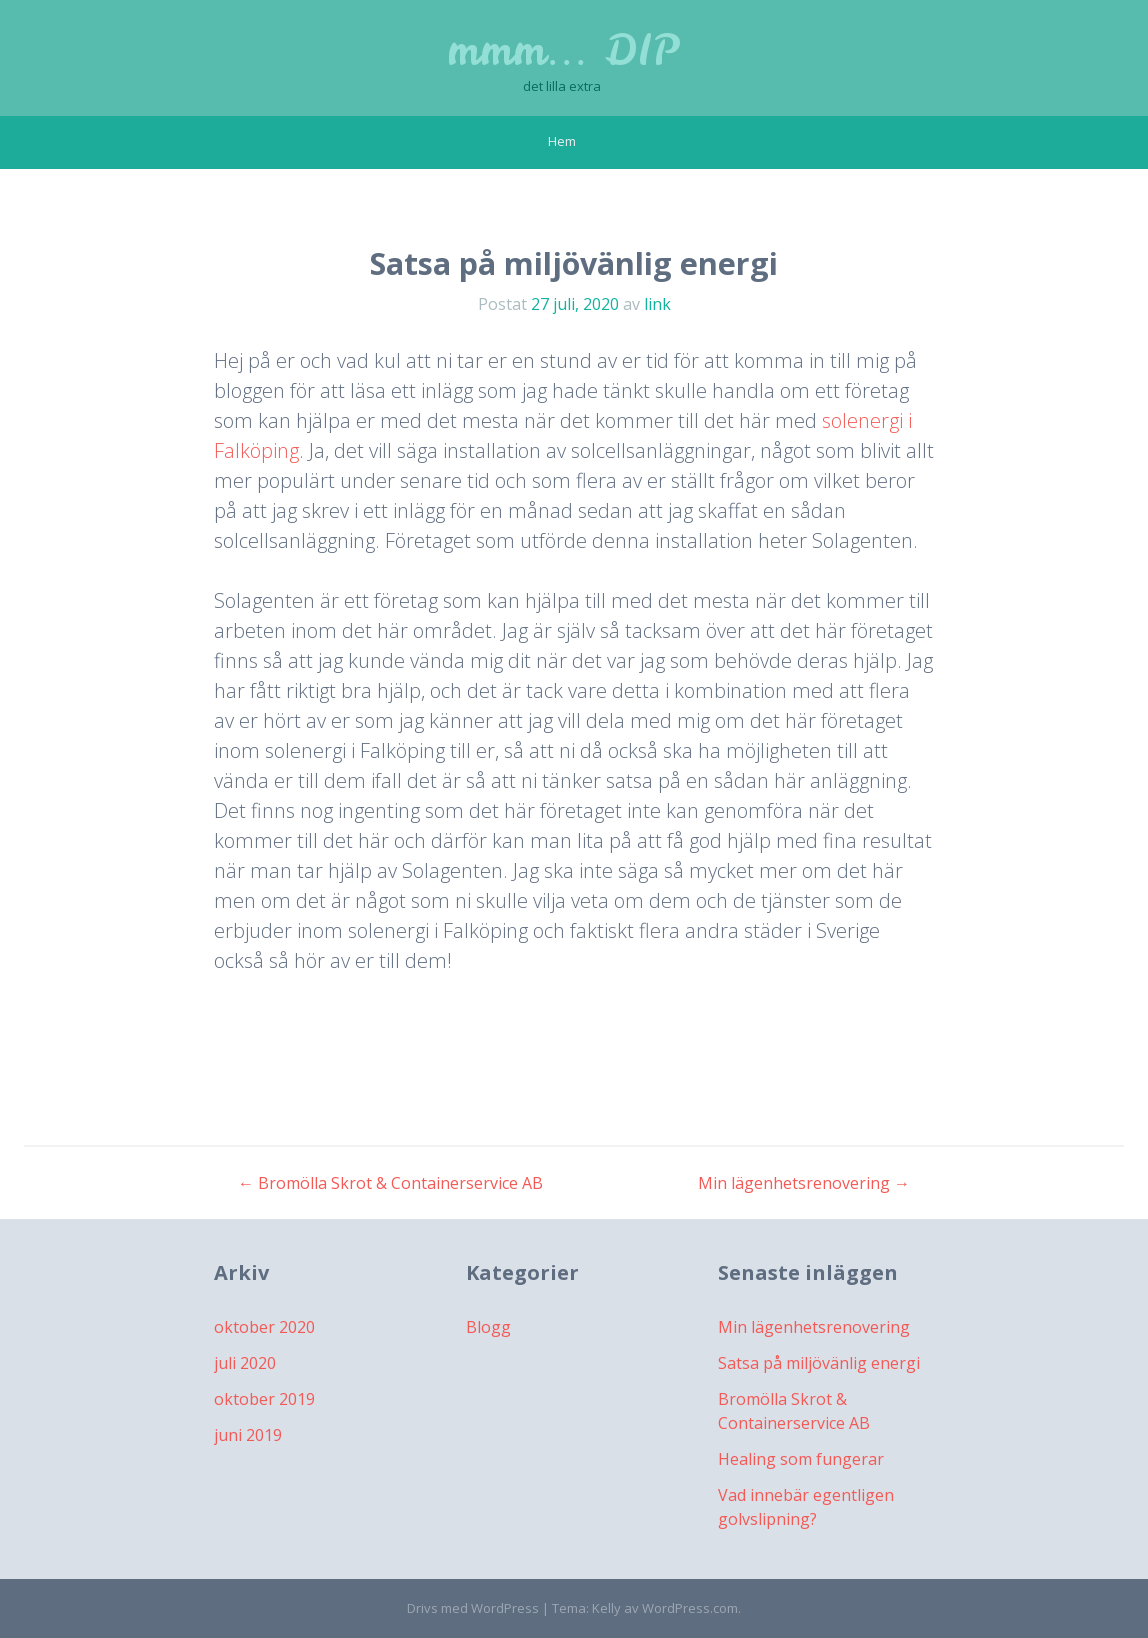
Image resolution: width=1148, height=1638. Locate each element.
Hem (562, 141)
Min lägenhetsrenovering (804, 1183)
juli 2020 (245, 1363)
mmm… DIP (562, 50)
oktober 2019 (264, 1399)
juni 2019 (248, 1435)
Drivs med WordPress (473, 1608)
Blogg (488, 1327)
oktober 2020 (264, 1327)
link (657, 304)
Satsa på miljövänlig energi (819, 1363)
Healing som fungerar (801, 1459)
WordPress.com (690, 1608)
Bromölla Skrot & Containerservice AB (390, 1183)
